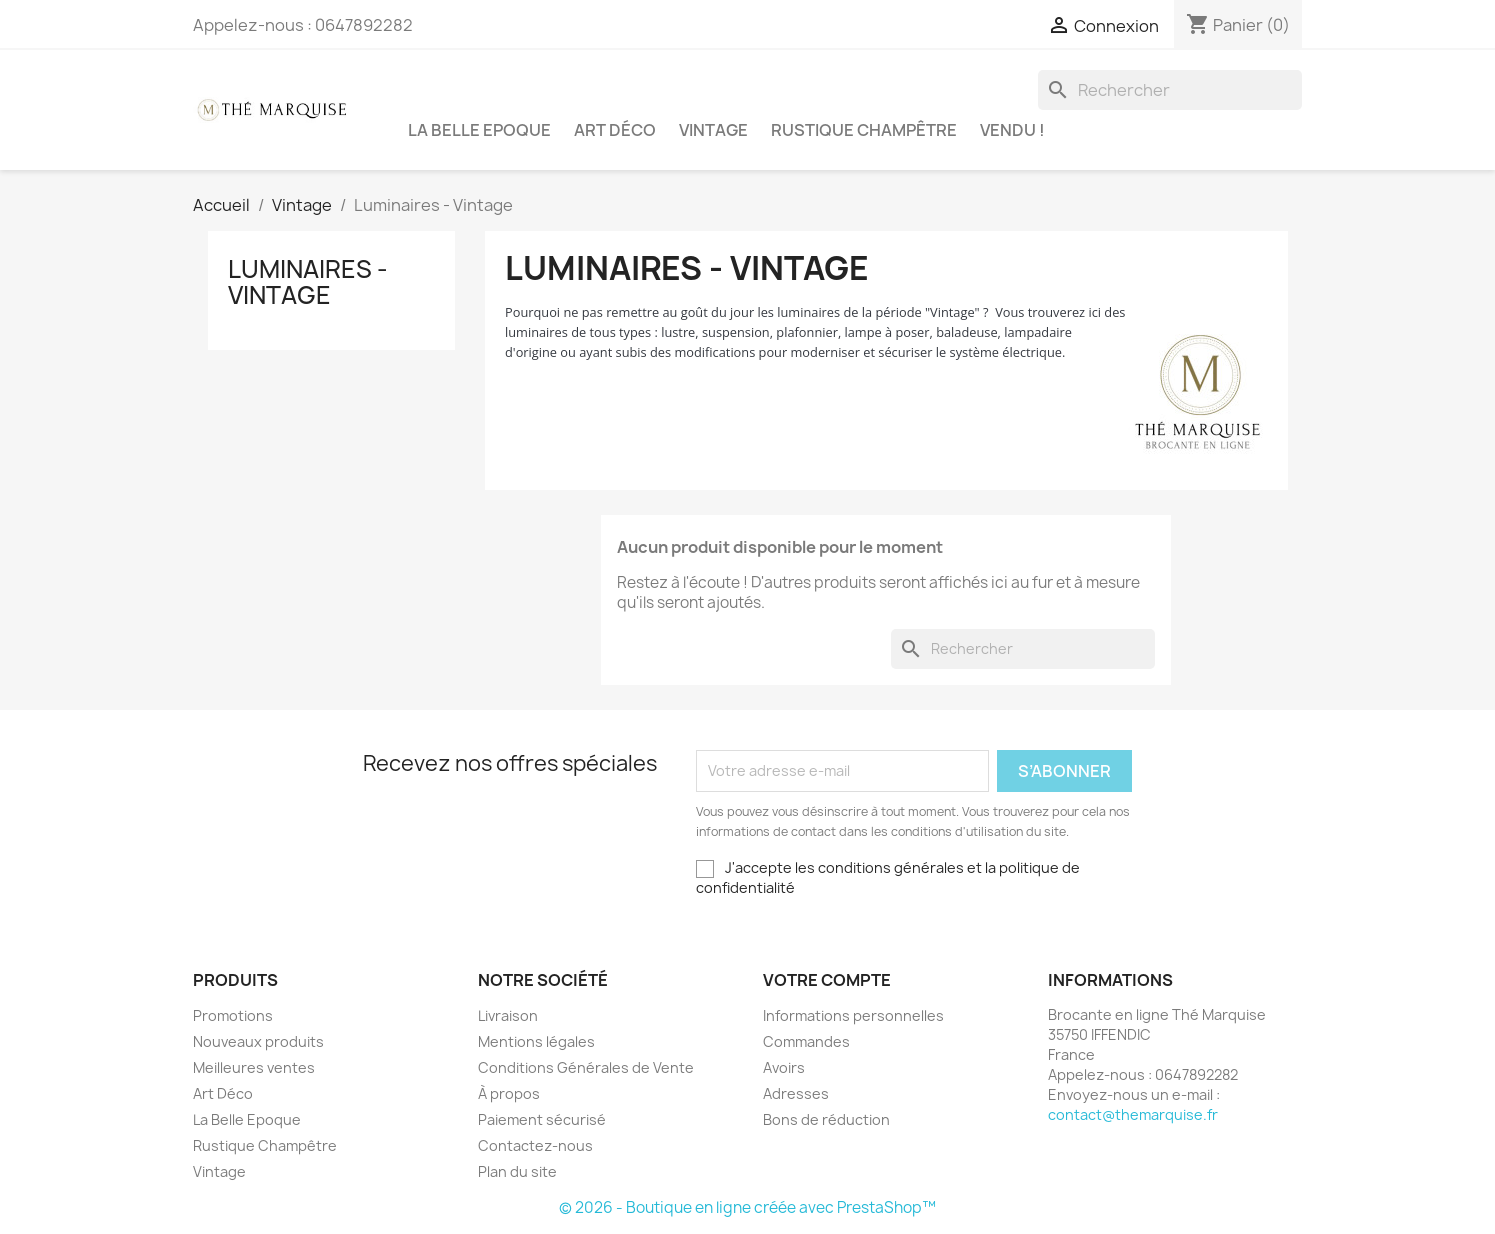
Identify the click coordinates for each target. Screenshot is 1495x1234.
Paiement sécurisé (542, 1119)
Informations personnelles (853, 1015)
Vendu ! (1012, 130)
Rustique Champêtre (864, 130)
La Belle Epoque (479, 130)
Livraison (508, 1015)
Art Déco (615, 130)
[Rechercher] (1170, 90)
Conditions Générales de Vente (586, 1067)
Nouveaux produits (258, 1041)
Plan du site (517, 1171)
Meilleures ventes (254, 1067)
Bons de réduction (826, 1119)
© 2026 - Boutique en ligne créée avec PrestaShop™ (747, 1207)
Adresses (796, 1093)
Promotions (233, 1015)
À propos (509, 1093)
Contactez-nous (535, 1145)
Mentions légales (536, 1041)
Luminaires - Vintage (308, 282)
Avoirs (784, 1067)
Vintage (713, 130)
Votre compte (827, 980)
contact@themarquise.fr (1133, 1114)
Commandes (806, 1041)
